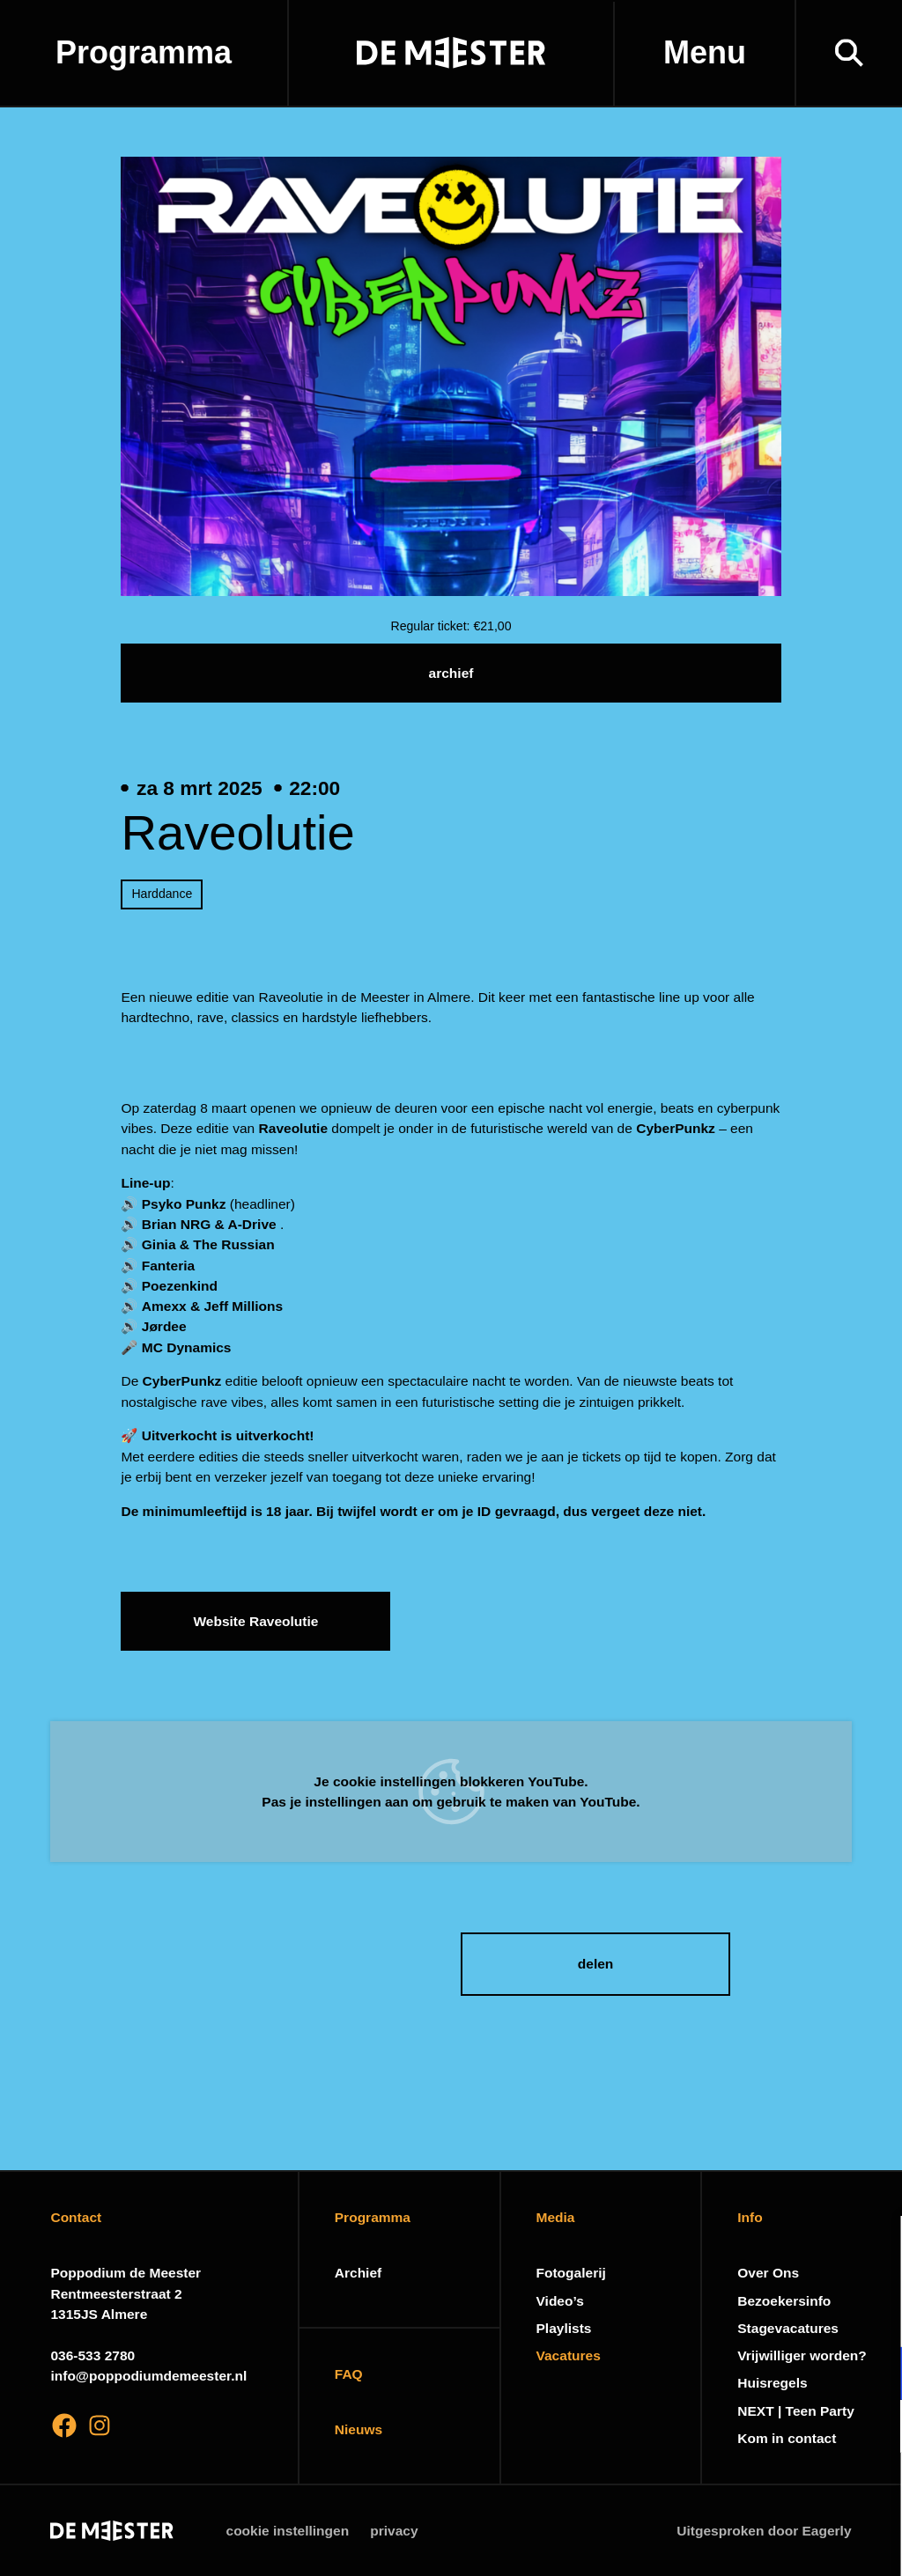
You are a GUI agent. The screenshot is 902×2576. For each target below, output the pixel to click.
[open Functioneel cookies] (874, 2375)
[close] (874, 2247)
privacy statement (682, 2316)
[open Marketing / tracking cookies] (874, 2428)
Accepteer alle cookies (752, 2492)
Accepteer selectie (752, 2543)
